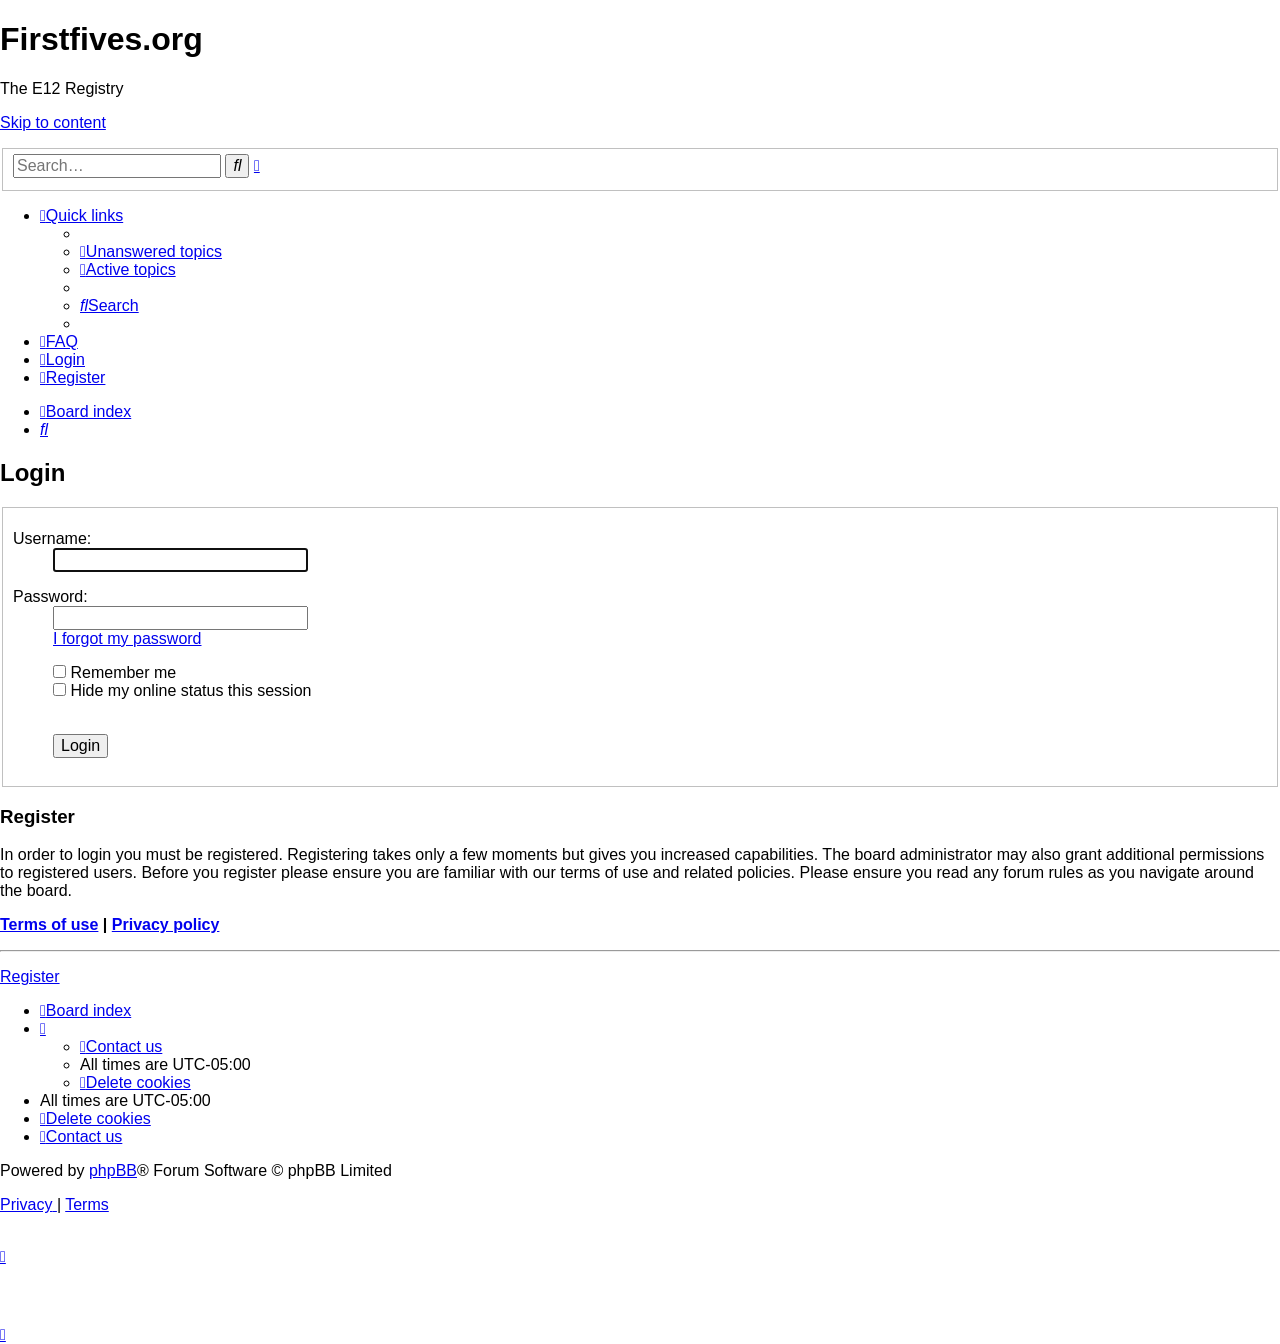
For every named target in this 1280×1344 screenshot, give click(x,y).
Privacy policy (166, 924)
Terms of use (49, 924)
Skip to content (53, 122)
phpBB (113, 1170)
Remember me (114, 672)
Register (30, 976)
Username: (52, 538)
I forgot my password (127, 638)
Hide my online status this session (182, 690)
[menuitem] (151, 251)
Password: (50, 596)
